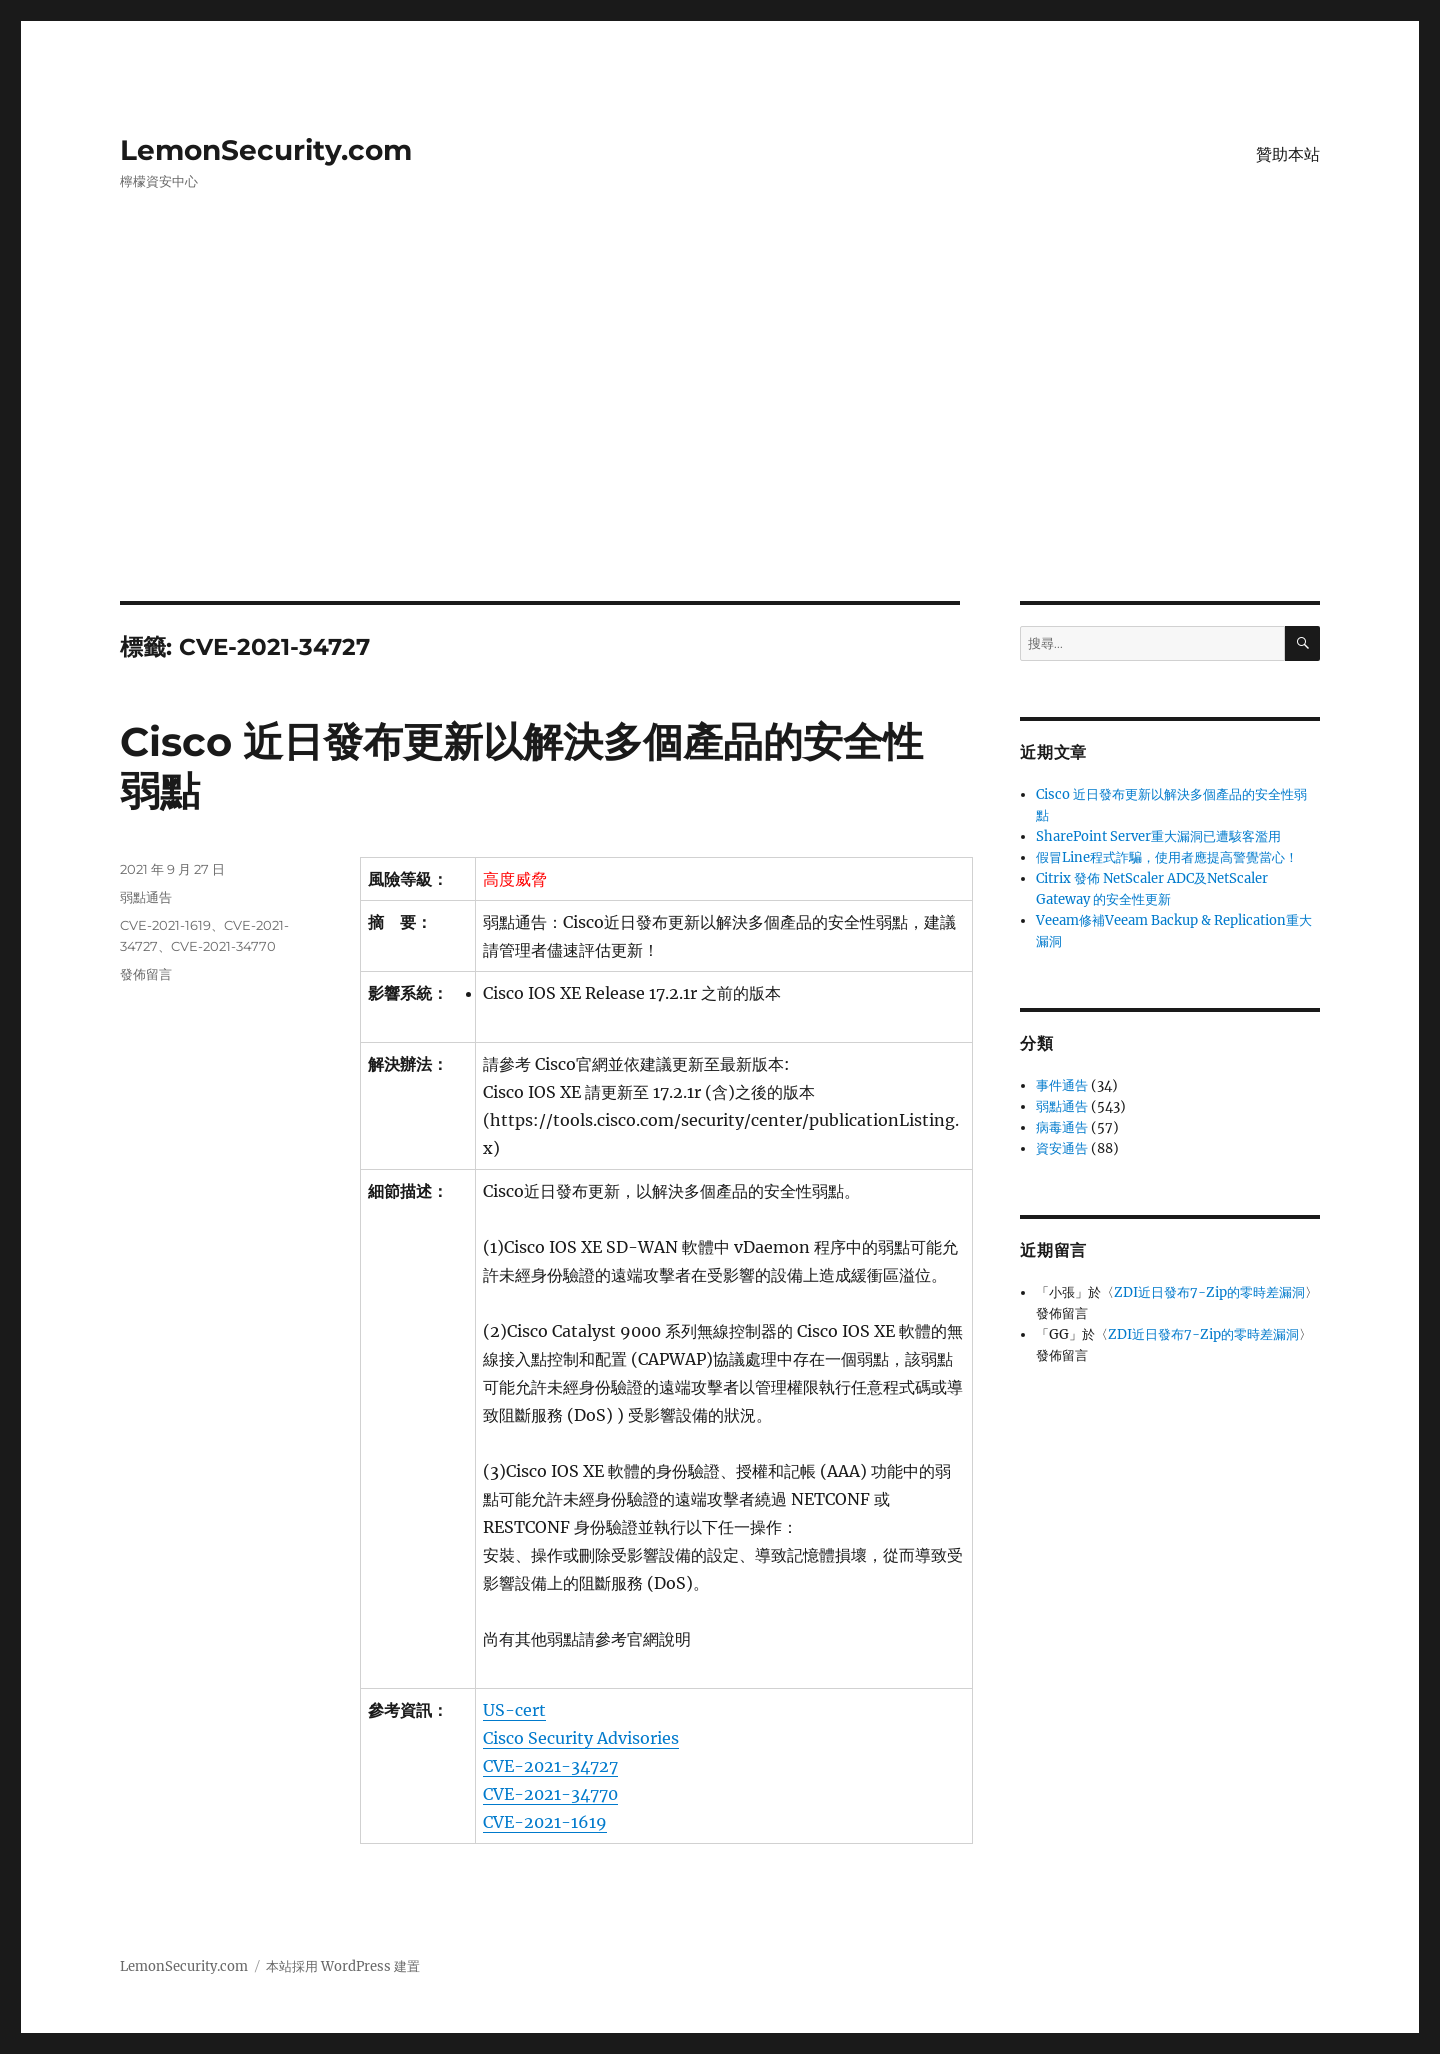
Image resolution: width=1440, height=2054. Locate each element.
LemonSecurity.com (266, 150)
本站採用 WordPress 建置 (343, 1966)
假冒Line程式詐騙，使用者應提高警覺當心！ (1167, 857)
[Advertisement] (720, 453)
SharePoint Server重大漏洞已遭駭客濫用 (1158, 836)
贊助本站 (1288, 154)
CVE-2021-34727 (550, 1766)
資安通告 (1062, 1148)
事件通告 (1062, 1085)
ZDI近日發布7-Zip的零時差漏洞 (1209, 1292)
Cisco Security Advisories (581, 1738)
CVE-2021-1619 (545, 1822)
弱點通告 (146, 897)
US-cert (514, 1710)
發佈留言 (146, 974)
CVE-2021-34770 (550, 1794)
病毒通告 (1062, 1127)
